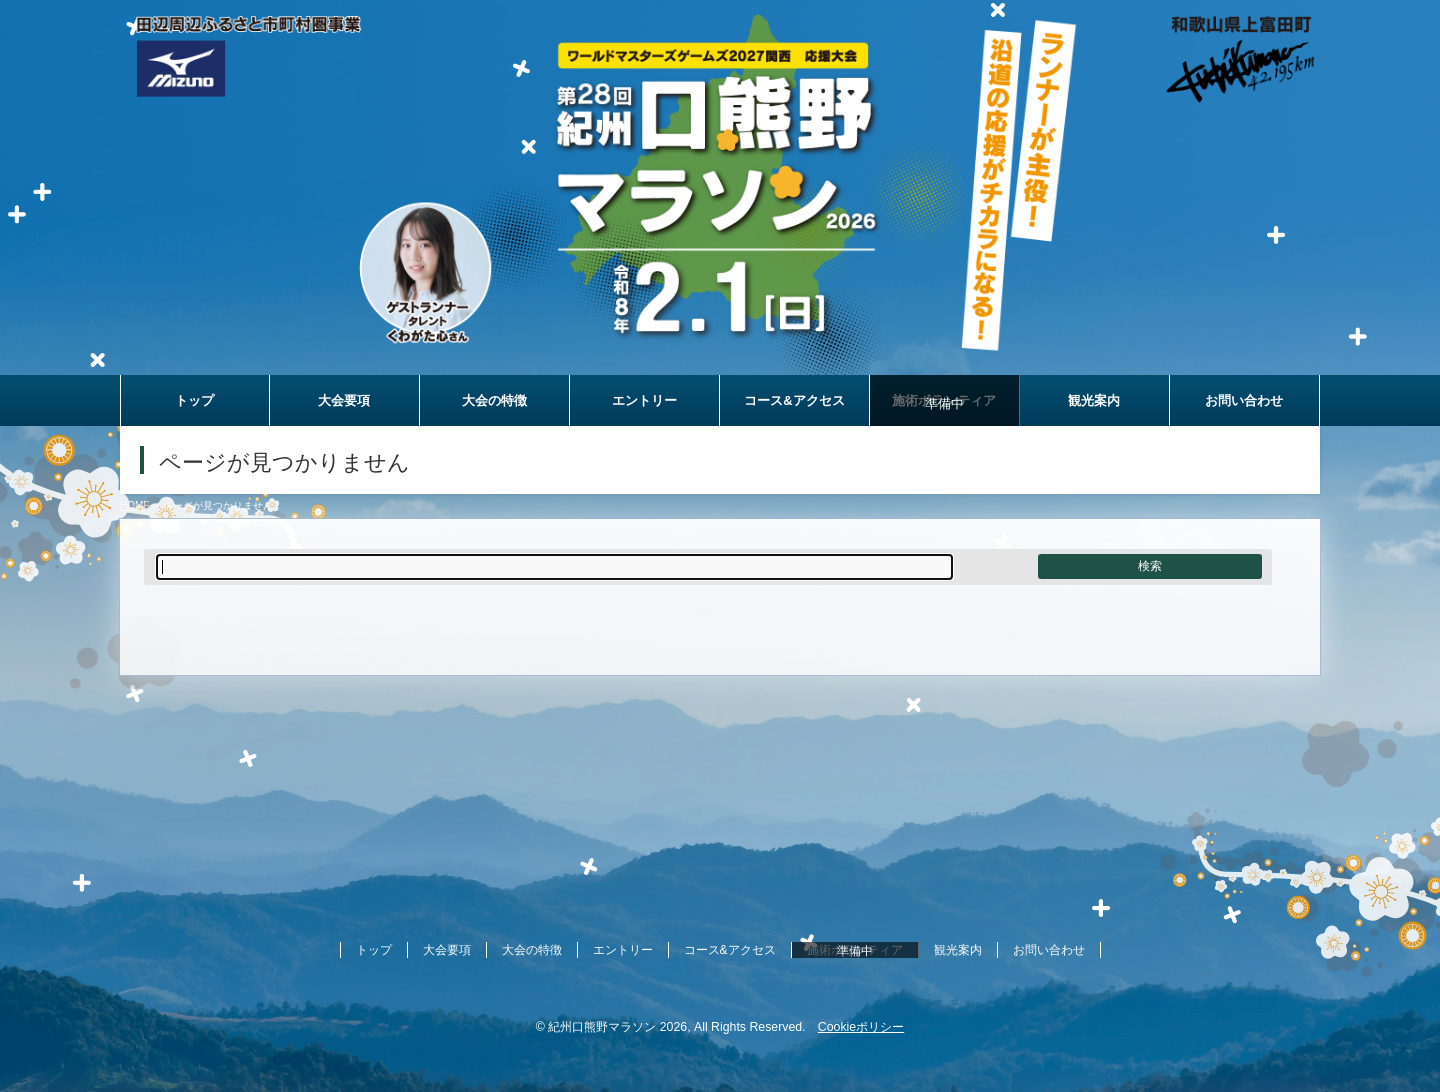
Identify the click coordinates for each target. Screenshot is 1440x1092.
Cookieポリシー (861, 1027)
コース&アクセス (730, 950)
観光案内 (958, 950)
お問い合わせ (1049, 950)
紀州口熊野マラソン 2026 (617, 1027)
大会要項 (447, 950)
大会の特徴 (532, 950)
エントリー (623, 950)
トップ (374, 950)
